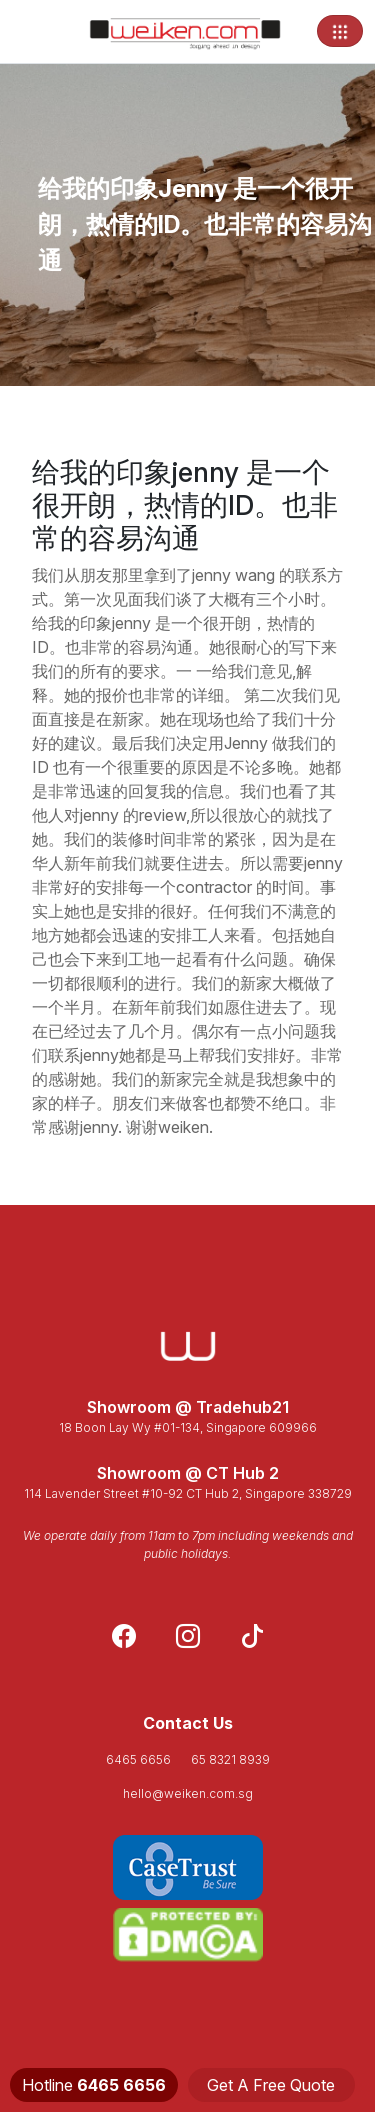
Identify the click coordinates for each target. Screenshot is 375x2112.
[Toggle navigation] (340, 31)
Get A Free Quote (271, 2085)
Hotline (94, 2085)
